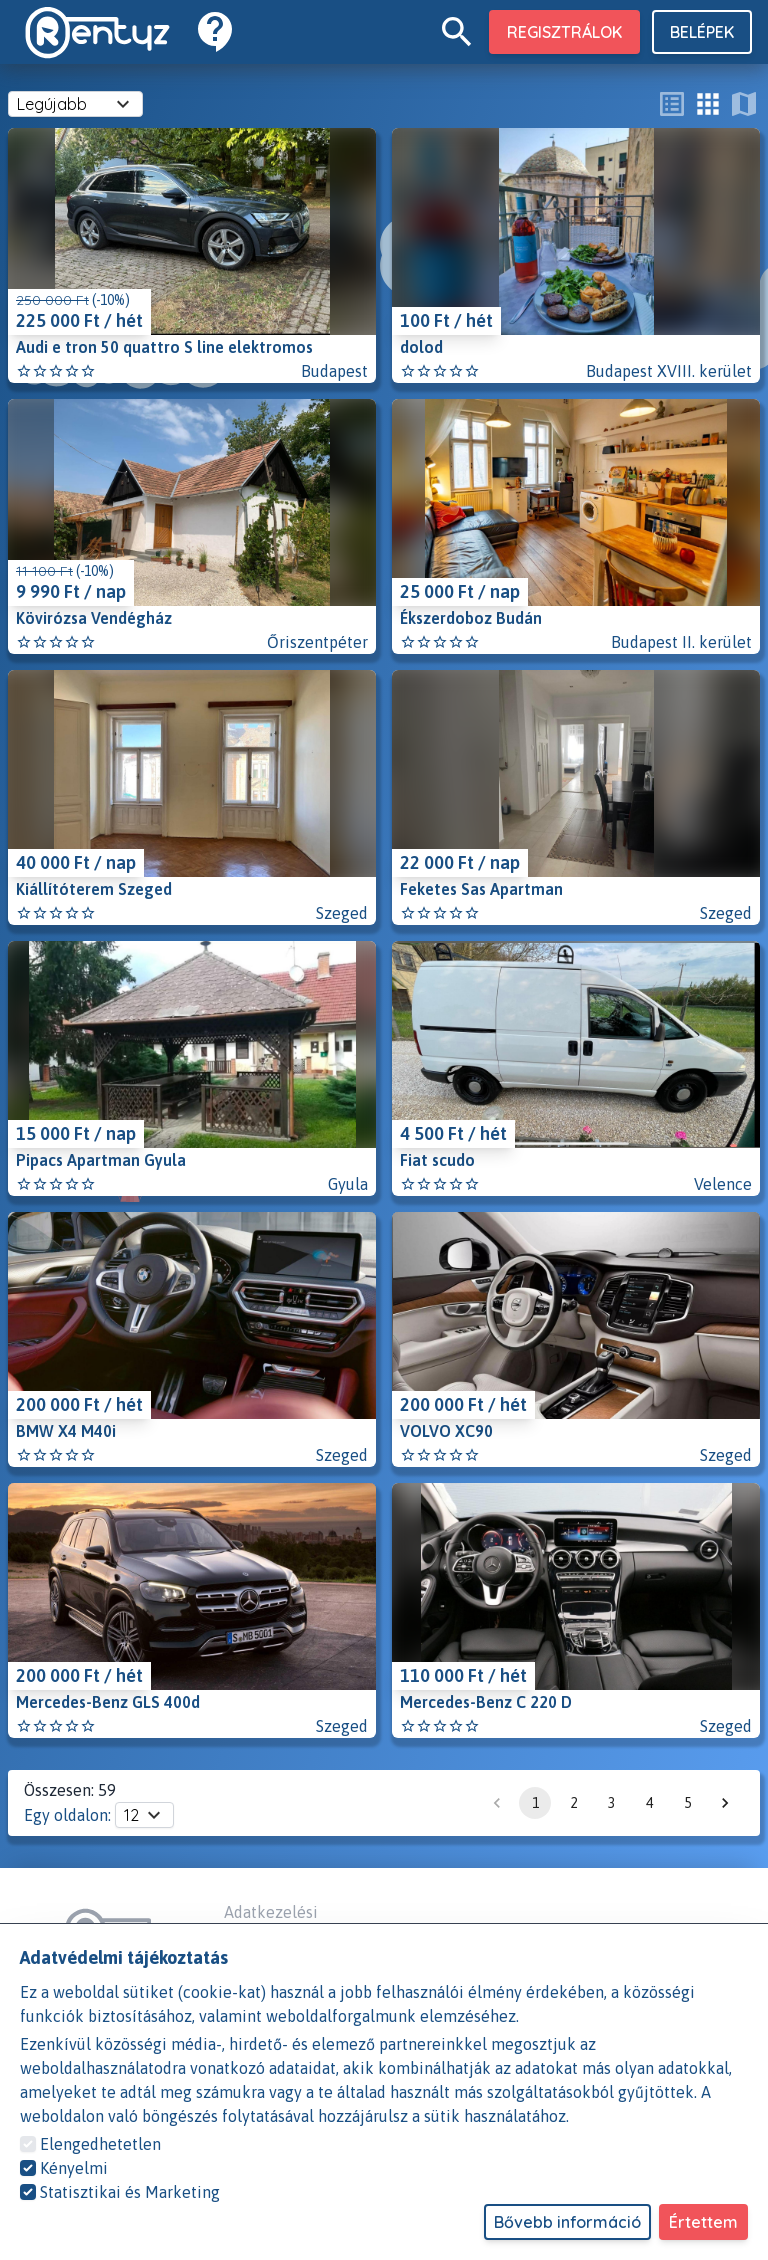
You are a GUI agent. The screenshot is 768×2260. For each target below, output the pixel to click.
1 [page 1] (535, 1803)
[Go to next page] (725, 1803)
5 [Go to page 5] (687, 1803)
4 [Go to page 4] (649, 1803)
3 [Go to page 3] (611, 1803)
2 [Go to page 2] (573, 1803)
